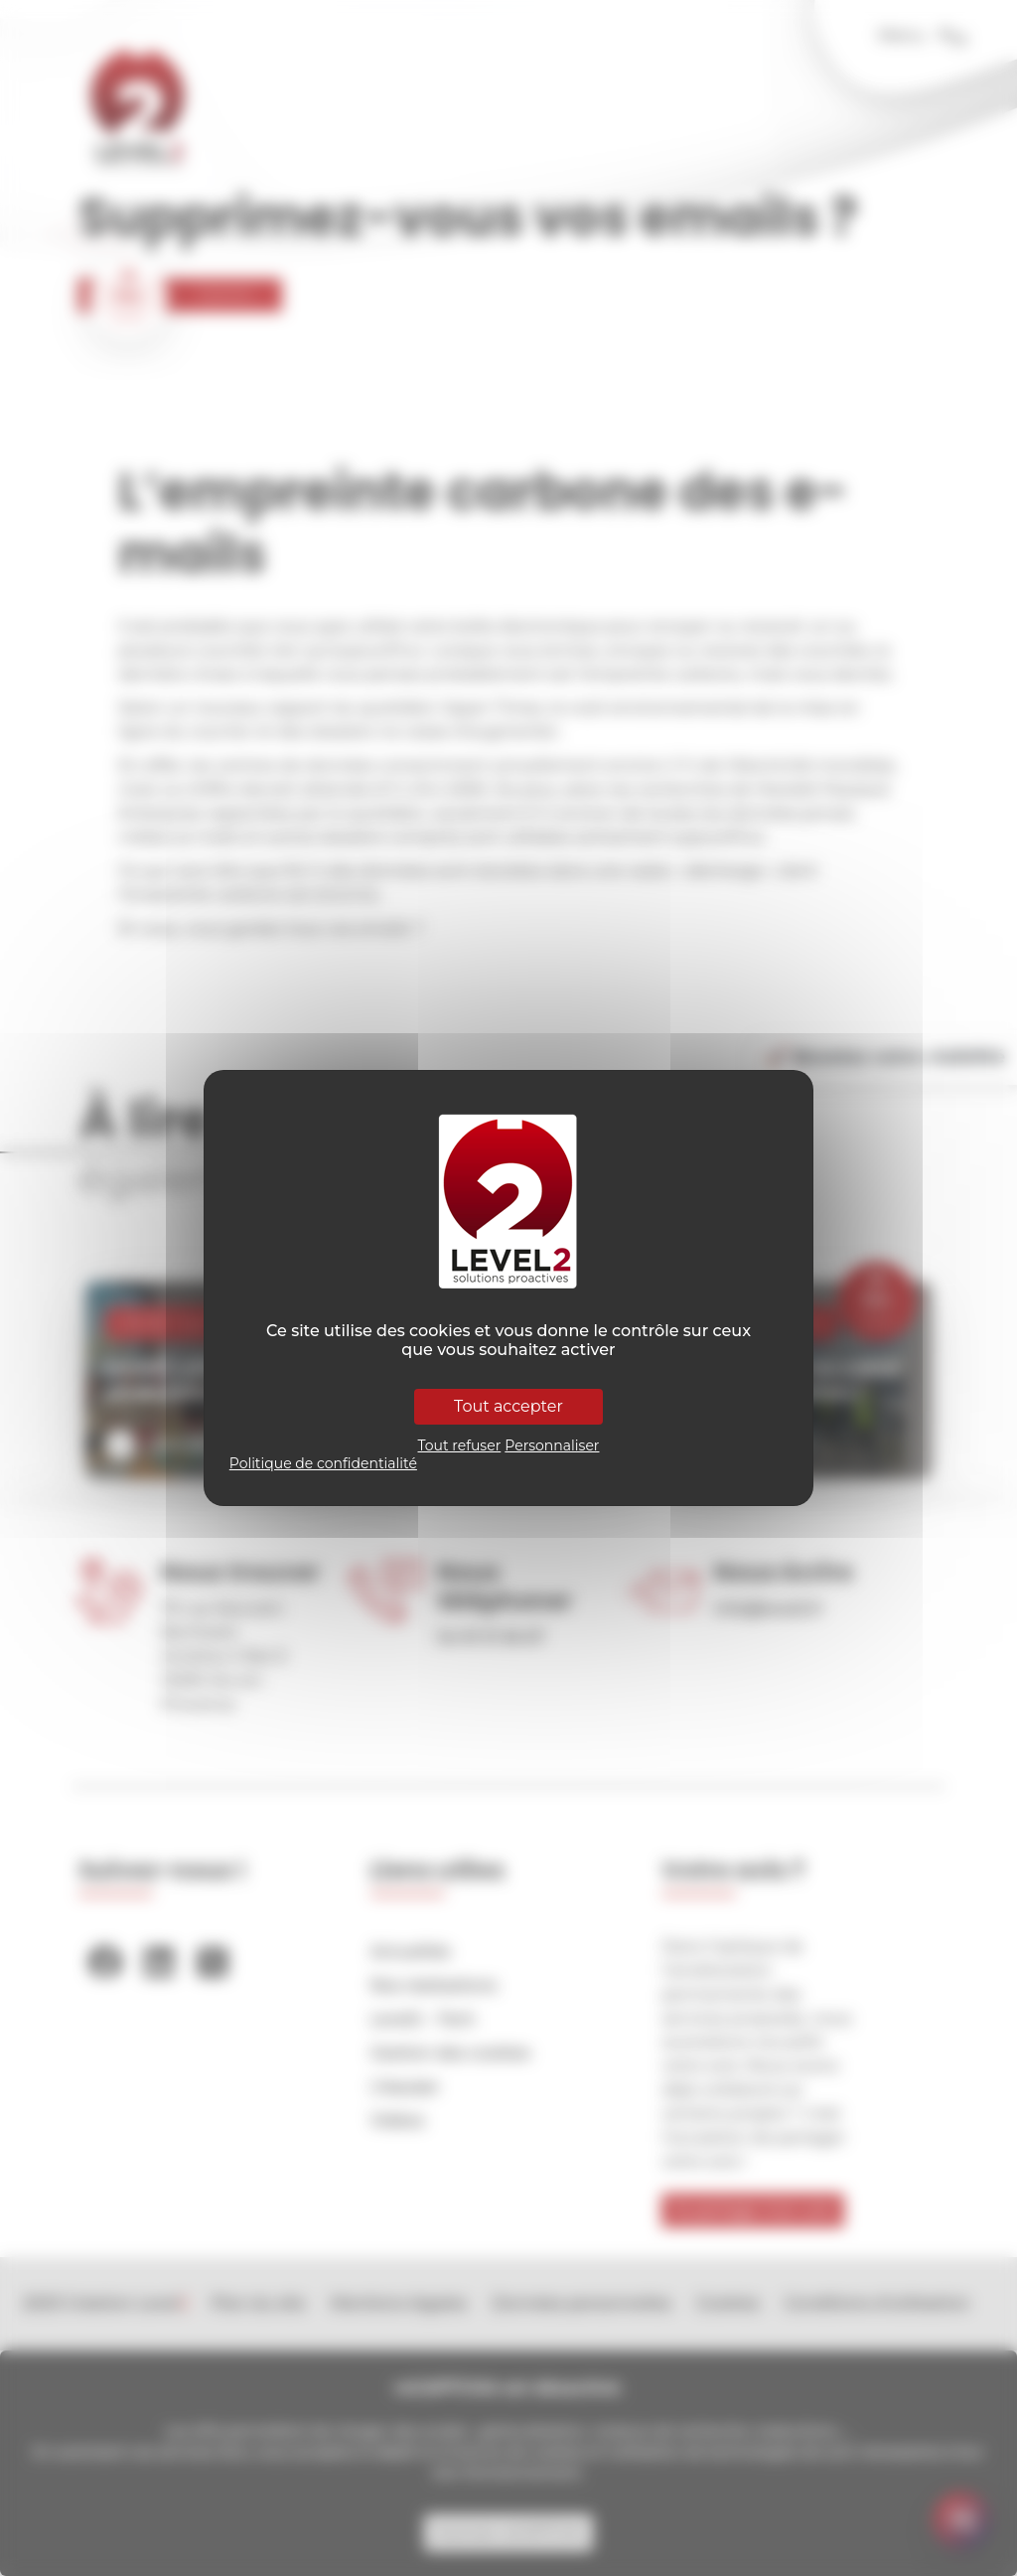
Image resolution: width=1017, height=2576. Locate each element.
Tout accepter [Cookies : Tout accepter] (508, 1406)
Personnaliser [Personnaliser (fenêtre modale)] (552, 1445)
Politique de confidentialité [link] (323, 1463)
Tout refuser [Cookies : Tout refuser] (460, 1445)
